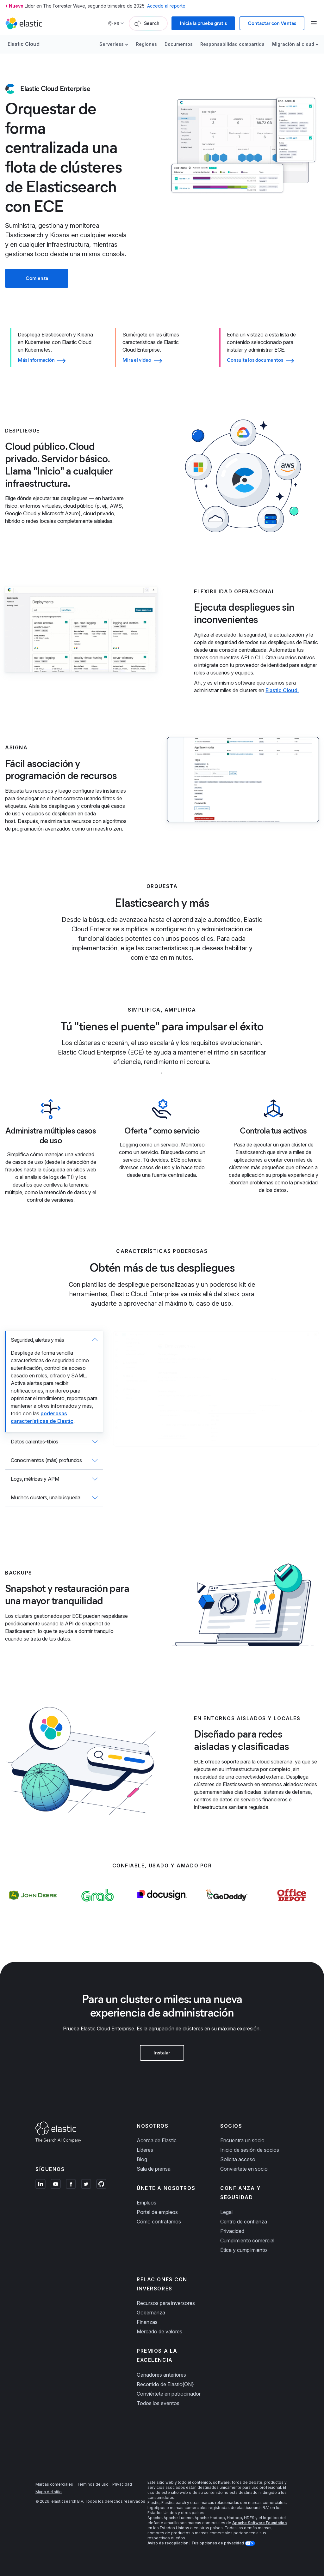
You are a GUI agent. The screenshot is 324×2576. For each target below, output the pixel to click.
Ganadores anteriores (161, 2375)
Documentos (179, 44)
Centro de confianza (243, 2221)
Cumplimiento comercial (247, 2240)
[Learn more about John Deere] (32, 1907)
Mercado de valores (159, 2331)
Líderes (145, 2150)
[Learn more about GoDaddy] (226, 1907)
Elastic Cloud (24, 44)
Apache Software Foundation (259, 2522)
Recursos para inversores (166, 2303)
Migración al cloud (293, 44)
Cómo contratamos (159, 2221)
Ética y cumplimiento (243, 2250)
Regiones (146, 44)
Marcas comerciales (54, 2484)
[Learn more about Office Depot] (291, 1907)
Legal (226, 2212)
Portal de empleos (157, 2212)
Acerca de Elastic (157, 2140)
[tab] (54, 1381)
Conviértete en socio (244, 2169)
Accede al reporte (166, 6)
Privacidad (232, 2231)
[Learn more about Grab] (97, 1907)
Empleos (146, 2202)
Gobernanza (151, 2312)
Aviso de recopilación (167, 2543)
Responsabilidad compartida (232, 44)
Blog (142, 2159)
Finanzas (147, 2322)
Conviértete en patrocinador (169, 2394)
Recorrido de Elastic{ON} (165, 2384)
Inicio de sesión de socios (249, 2150)
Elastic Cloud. (282, 690)
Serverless (111, 44)
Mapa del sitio (48, 2491)
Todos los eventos (158, 2403)
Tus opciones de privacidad (218, 2543)
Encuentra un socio (242, 2140)
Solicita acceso (237, 2159)
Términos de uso (93, 2484)
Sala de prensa (154, 2169)
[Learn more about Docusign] (162, 1907)
